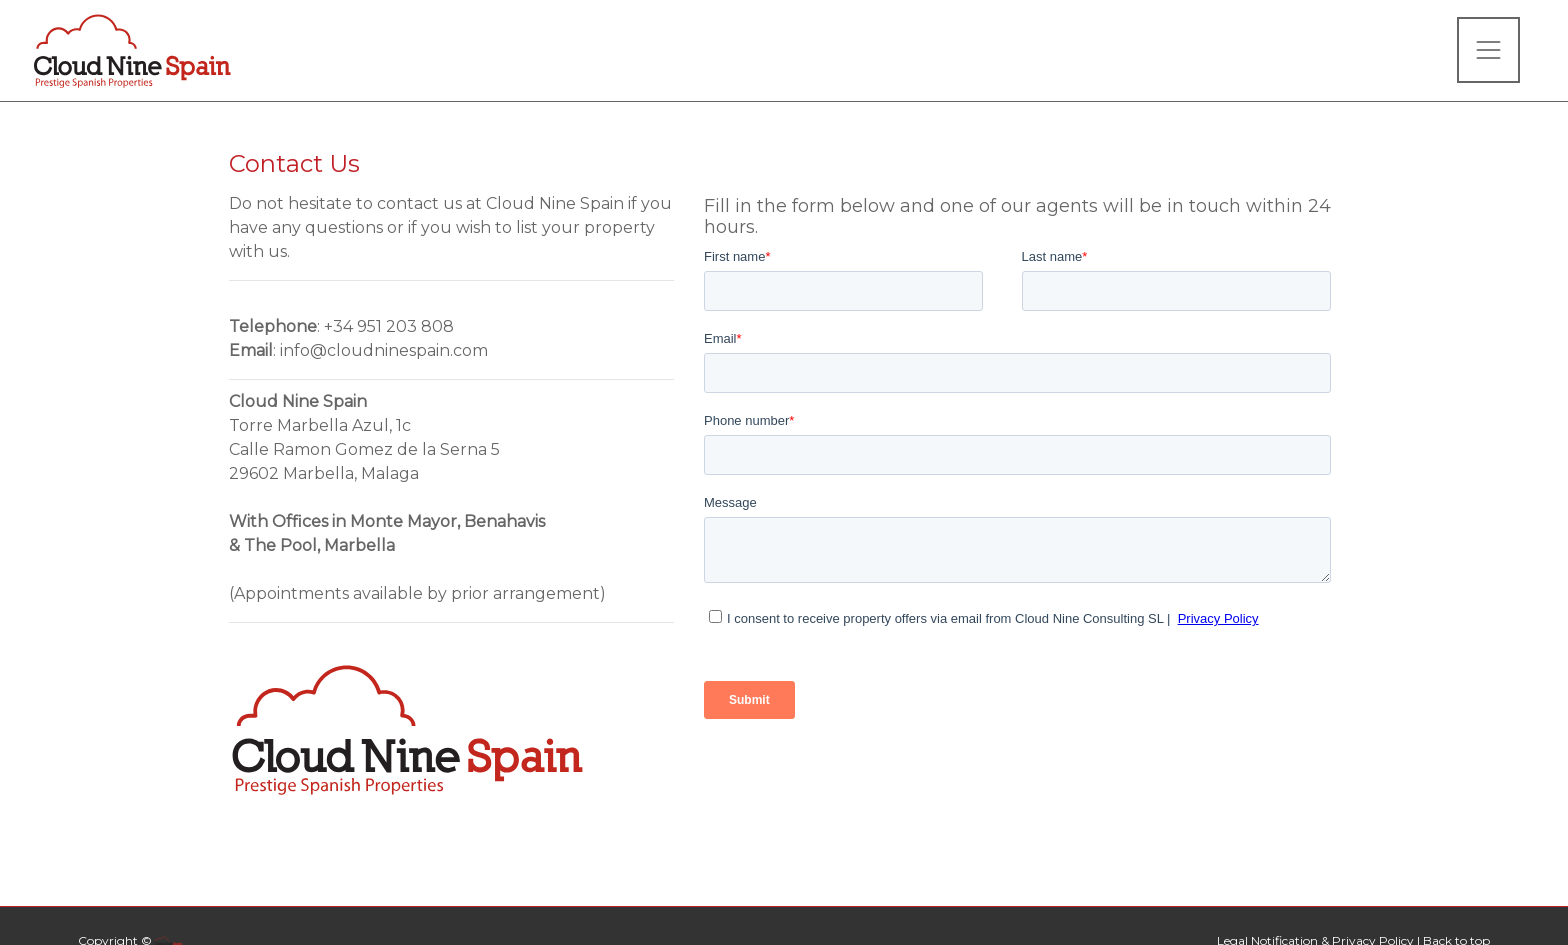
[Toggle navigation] (1488, 50)
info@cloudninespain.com (384, 350)
